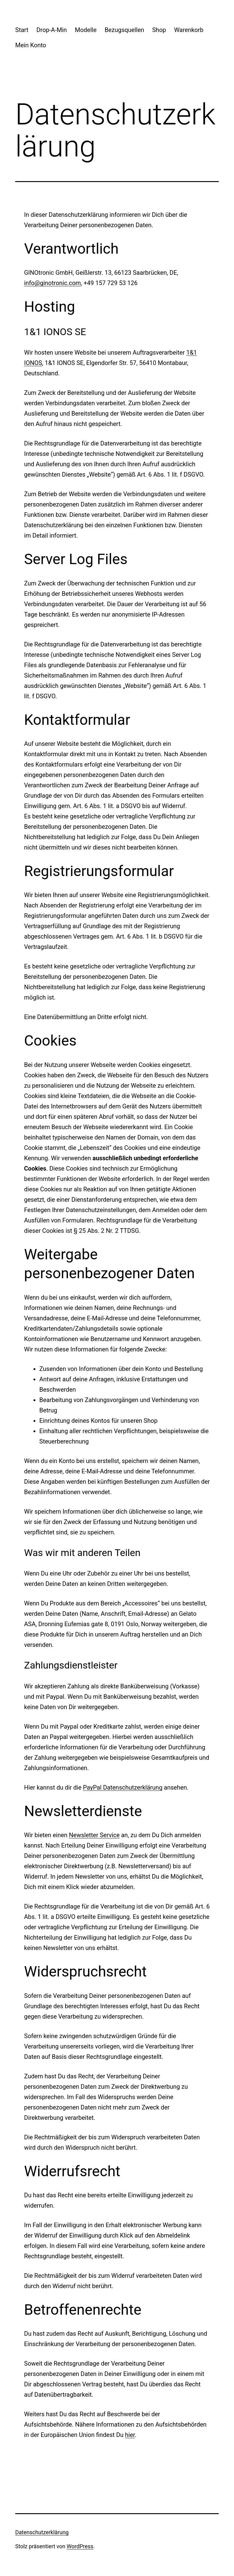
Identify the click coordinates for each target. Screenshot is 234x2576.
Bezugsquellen (124, 30)
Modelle (86, 30)
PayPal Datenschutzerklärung (122, 1787)
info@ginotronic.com (52, 283)
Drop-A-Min (51, 30)
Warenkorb (188, 30)
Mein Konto (30, 45)
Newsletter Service (94, 1835)
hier (130, 2434)
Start (21, 30)
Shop (159, 30)
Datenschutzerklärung (42, 2532)
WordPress (80, 2546)
